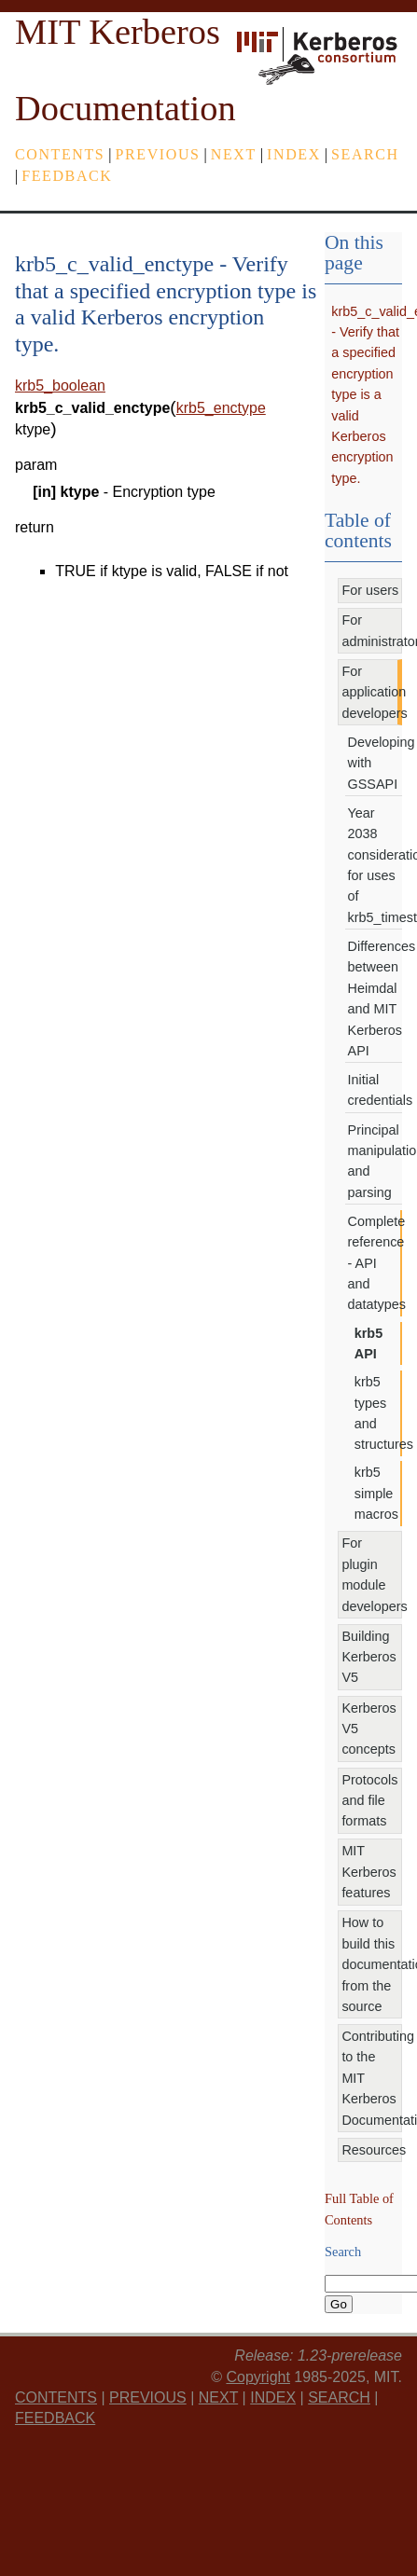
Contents (59, 154)
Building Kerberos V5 (368, 1657)
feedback (66, 176)
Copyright (257, 2377)
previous (158, 154)
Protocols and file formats (369, 1800)
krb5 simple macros (376, 1493)
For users (369, 590)
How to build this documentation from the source (371, 1964)
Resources (371, 2149)
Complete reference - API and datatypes (375, 1263)
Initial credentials (375, 1090)
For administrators (371, 630)
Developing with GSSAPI (375, 763)
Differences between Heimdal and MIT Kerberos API (375, 998)
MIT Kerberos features (368, 1871)
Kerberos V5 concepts (368, 1729)
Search (365, 154)
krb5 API (368, 1343)
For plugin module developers (371, 1574)
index (294, 154)
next (234, 154)
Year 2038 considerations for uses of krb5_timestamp (375, 865)
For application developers (371, 692)
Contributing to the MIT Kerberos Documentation (371, 2078)
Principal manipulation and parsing (375, 1161)
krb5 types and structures (378, 1413)
